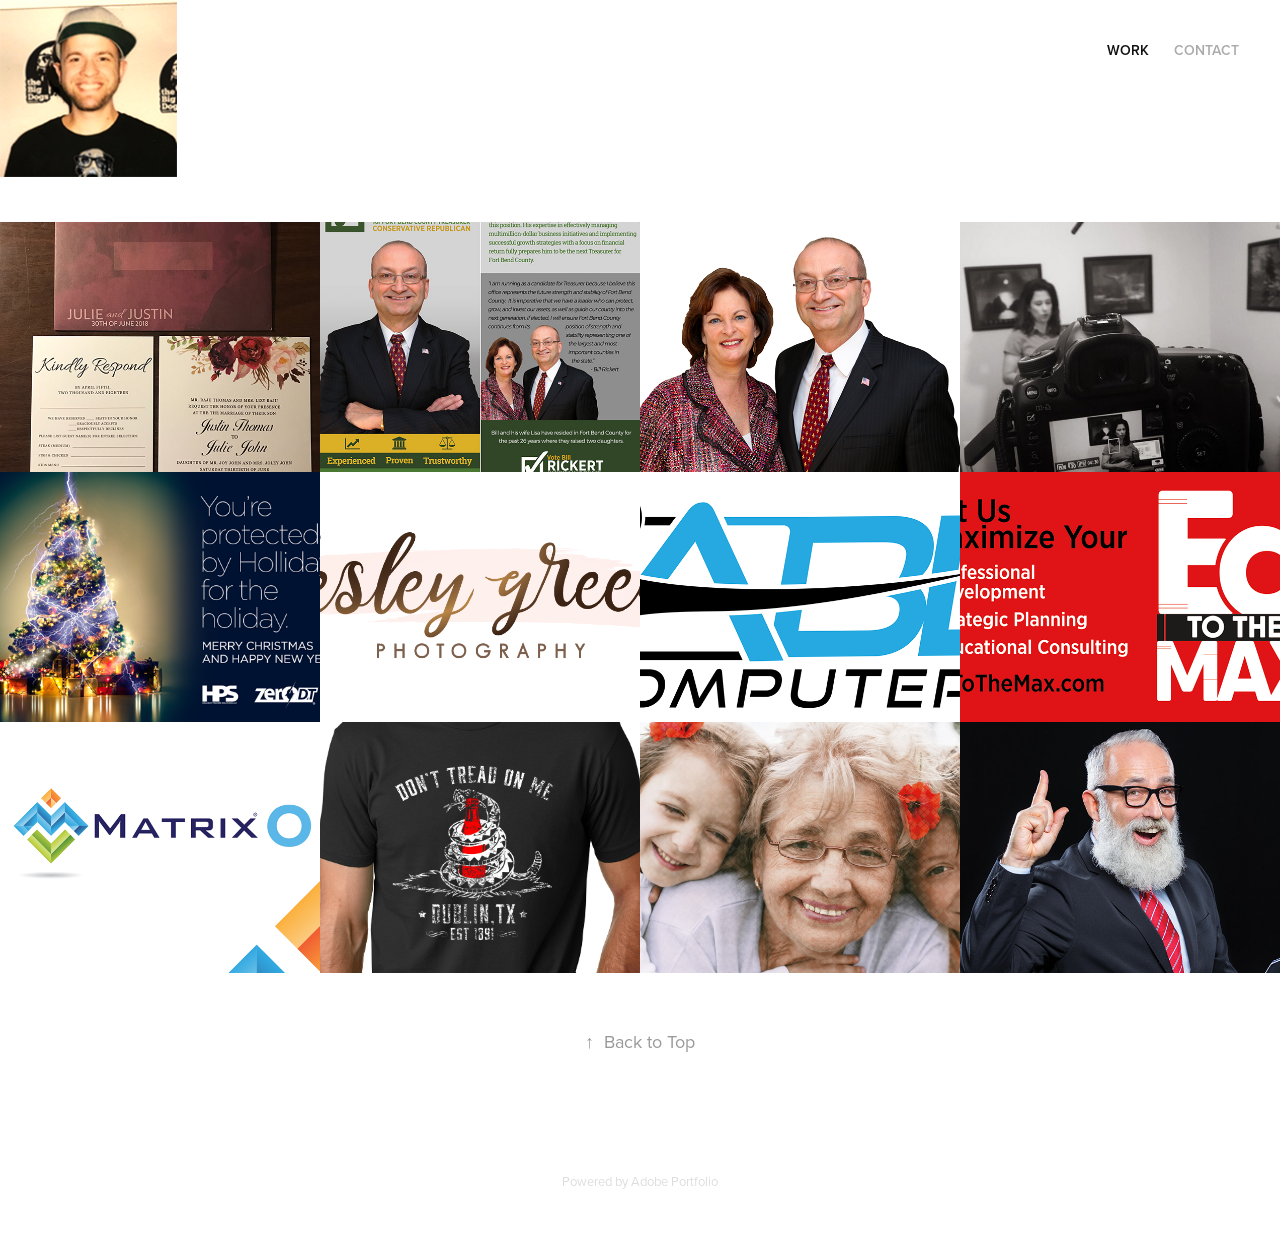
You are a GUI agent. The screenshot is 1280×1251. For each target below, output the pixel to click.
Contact (1206, 50)
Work (1128, 50)
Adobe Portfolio (674, 1181)
